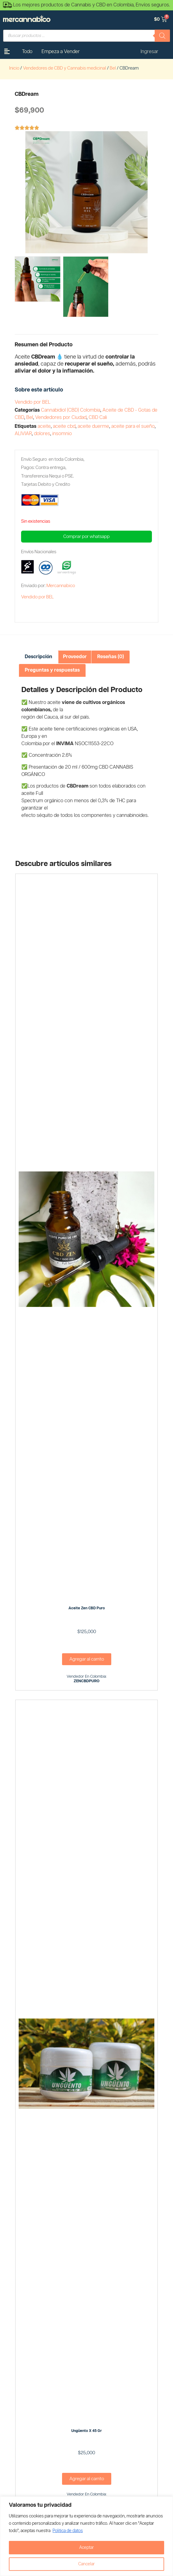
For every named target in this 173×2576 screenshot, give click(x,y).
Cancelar (86, 2564)
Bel (113, 68)
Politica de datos (68, 2531)
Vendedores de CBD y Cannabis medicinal (64, 68)
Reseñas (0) (110, 656)
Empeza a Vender (61, 51)
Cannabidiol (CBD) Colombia (70, 410)
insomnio (62, 433)
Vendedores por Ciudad (60, 417)
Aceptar (86, 2547)
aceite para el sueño (133, 426)
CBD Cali (98, 417)
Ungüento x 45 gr (86, 2431)
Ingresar (149, 51)
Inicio (14, 68)
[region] (86, 2536)
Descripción (38, 656)
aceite (44, 426)
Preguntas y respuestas (52, 670)
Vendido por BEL (32, 402)
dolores (42, 433)
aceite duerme (93, 426)
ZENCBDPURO (87, 1681)
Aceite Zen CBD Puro (86, 1608)
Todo (27, 51)
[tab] (38, 657)
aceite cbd (64, 426)
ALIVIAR (23, 433)
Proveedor (75, 656)
